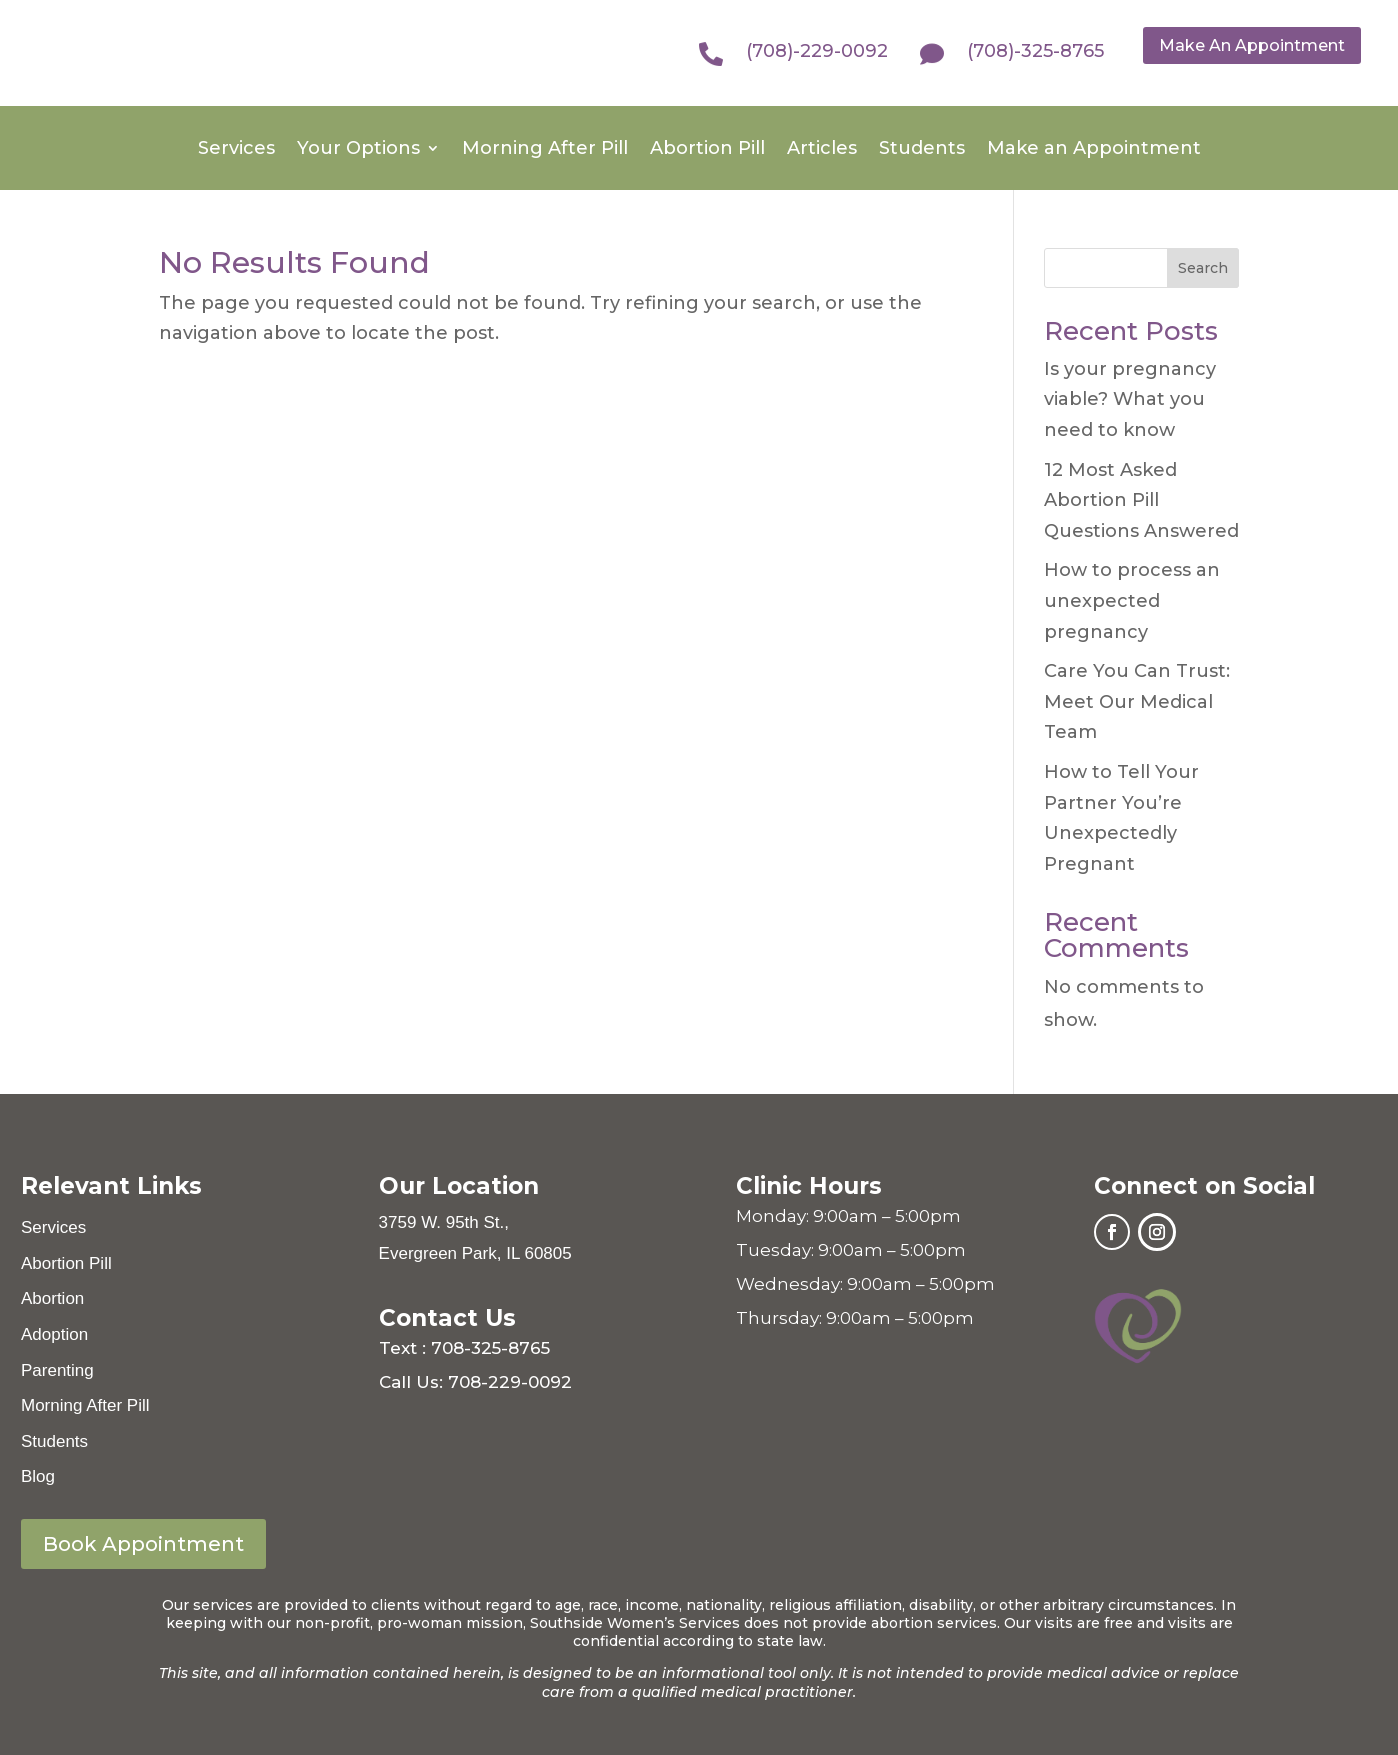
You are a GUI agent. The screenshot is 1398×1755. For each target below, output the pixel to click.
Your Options (358, 150)
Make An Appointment (1252, 45)
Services (236, 150)
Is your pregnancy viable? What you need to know (1130, 399)
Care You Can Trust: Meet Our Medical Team (1137, 701)
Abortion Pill (707, 150)
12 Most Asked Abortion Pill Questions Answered (1141, 500)
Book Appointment (143, 1544)
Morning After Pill (545, 150)
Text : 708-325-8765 (464, 1348)
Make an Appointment (1094, 150)
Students (922, 150)
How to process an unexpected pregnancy (1132, 600)
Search (1203, 268)
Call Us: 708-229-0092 (475, 1382)
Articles (822, 150)
